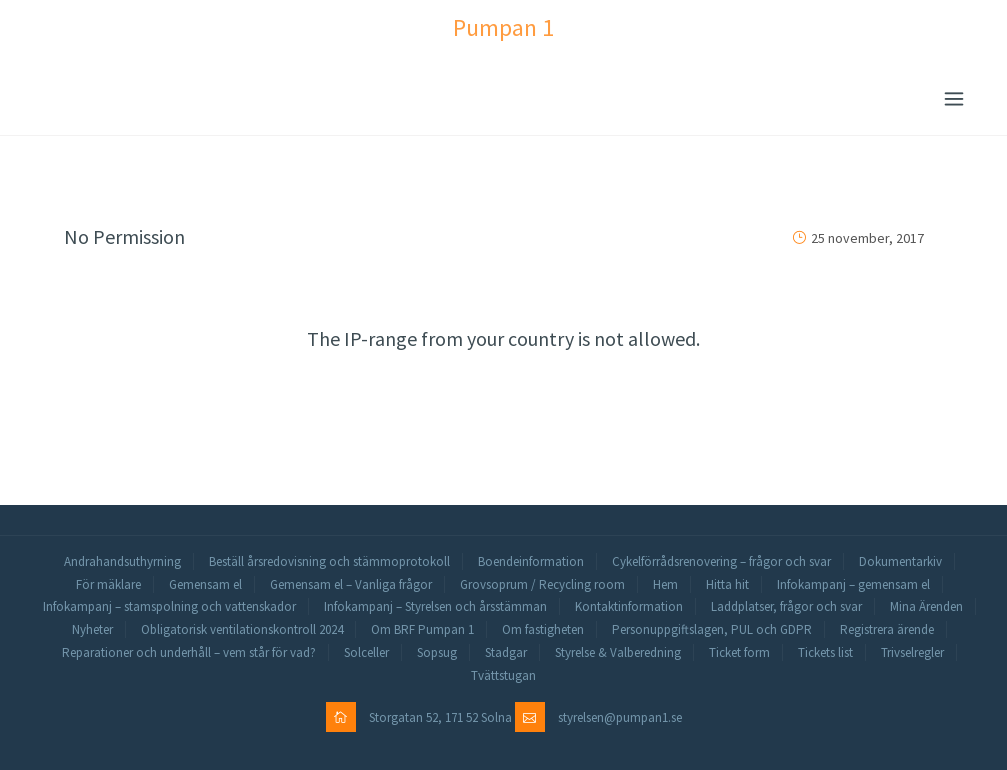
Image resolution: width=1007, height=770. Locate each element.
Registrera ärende (887, 629)
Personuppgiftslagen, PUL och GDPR (712, 629)
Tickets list (825, 652)
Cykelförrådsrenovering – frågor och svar (721, 561)
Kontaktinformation (629, 606)
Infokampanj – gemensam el (853, 584)
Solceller (366, 652)
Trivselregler (912, 652)
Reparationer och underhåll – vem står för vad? (189, 652)
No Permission (124, 236)
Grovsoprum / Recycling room (542, 584)
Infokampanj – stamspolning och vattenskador (169, 606)
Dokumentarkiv (900, 561)
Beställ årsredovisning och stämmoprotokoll (329, 561)
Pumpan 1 (503, 27)
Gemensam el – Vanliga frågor (351, 584)
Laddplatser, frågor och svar (786, 606)
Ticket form (739, 652)
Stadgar (506, 652)
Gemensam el (205, 584)
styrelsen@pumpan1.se (620, 717)
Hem (665, 584)
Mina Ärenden (926, 606)
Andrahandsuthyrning (122, 561)
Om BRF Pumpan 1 (422, 629)
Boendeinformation (531, 561)
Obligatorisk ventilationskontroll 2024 (242, 629)
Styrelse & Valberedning (618, 652)
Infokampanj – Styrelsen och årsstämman (435, 606)
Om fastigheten (543, 629)
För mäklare (108, 584)
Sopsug (437, 652)
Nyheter (92, 629)
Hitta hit (727, 584)
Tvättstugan (503, 675)
